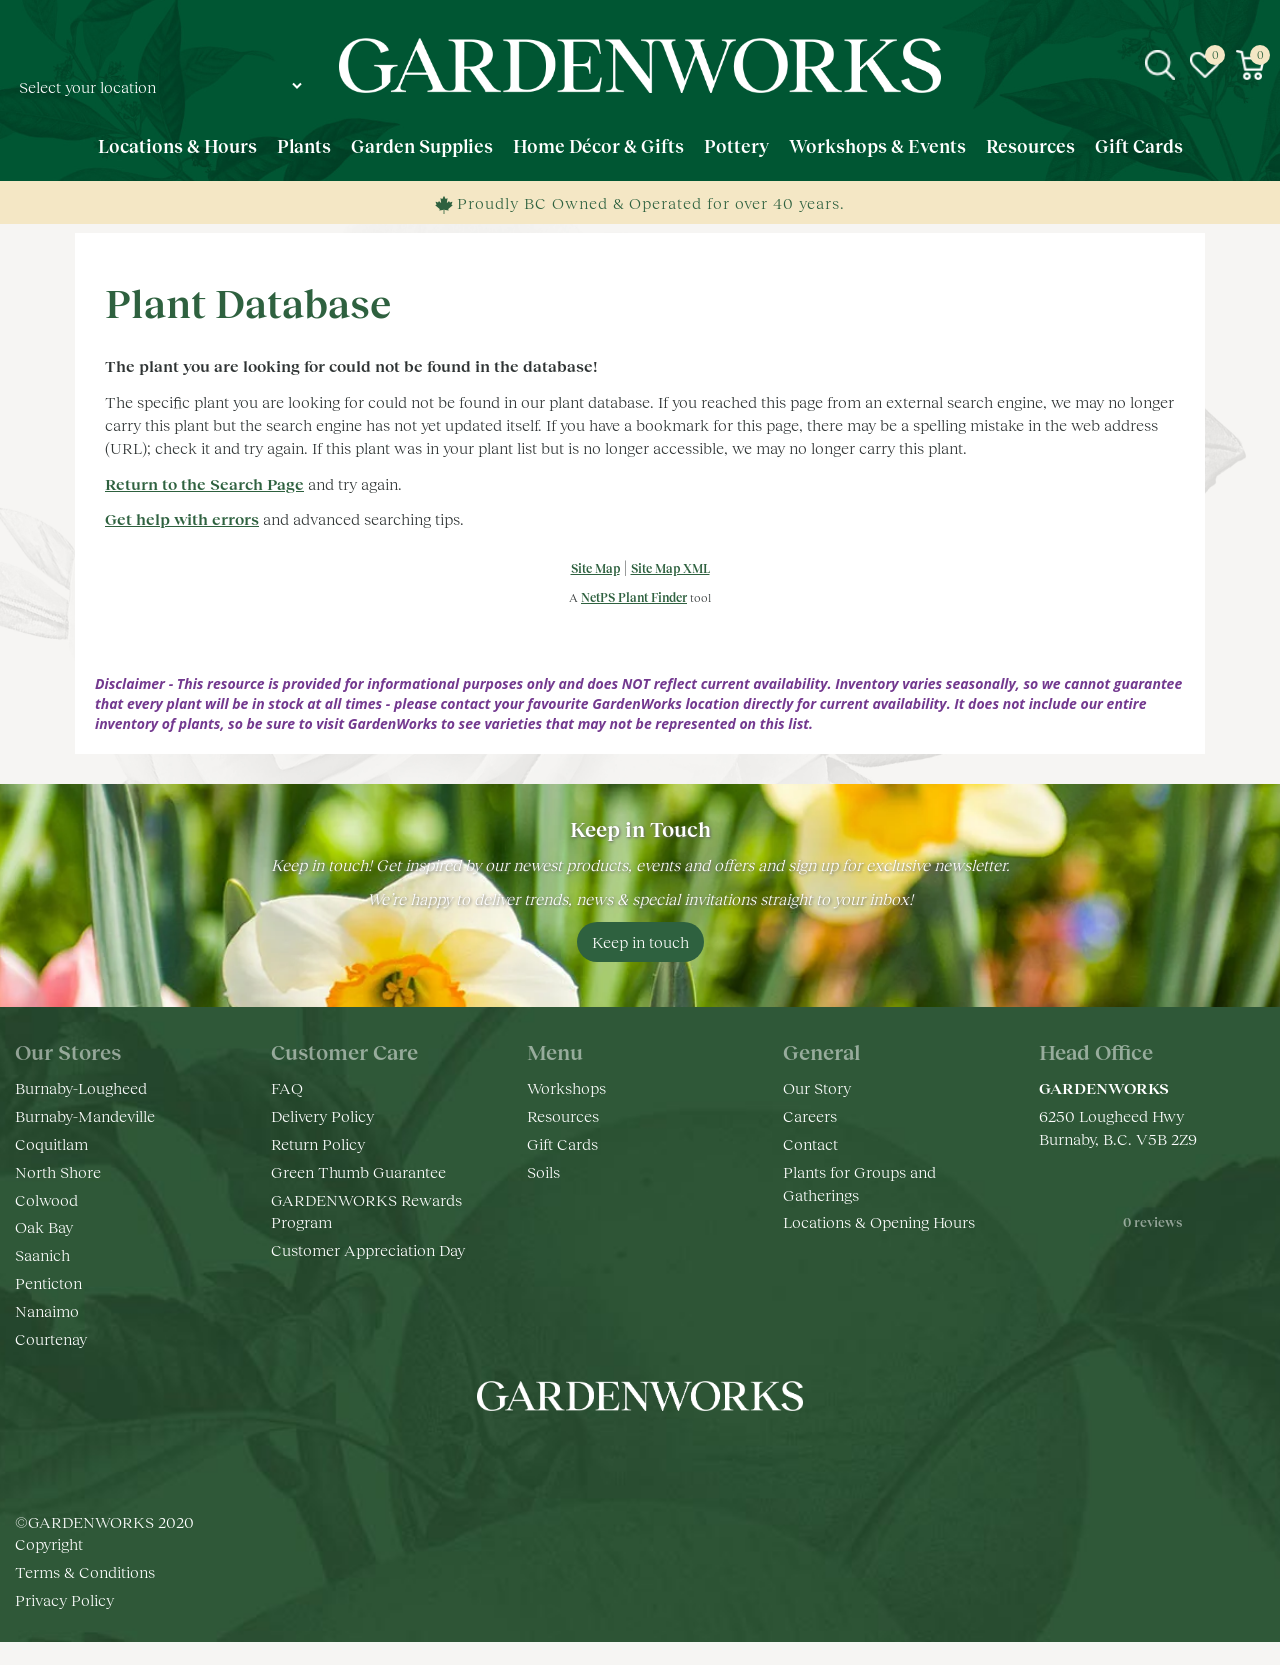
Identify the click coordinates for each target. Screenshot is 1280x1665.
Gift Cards (562, 1143)
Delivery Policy (322, 1115)
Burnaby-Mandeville (85, 1115)
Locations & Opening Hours (879, 1221)
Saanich (42, 1254)
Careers (810, 1115)
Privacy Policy (64, 1599)
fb (580, 1456)
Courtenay (51, 1338)
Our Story (817, 1087)
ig (620, 1456)
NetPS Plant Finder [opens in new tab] (634, 597)
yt (660, 1456)
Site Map (595, 568)
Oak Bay (44, 1226)
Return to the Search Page (204, 483)
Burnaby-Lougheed (81, 1087)
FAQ (287, 1087)
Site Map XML (670, 568)
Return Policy (318, 1143)
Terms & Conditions (85, 1571)
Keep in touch (640, 941)
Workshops (566, 1087)
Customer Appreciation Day (368, 1249)
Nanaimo (47, 1310)
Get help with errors (182, 518)
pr (700, 1456)
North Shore (58, 1171)
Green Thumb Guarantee (358, 1171)
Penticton (48, 1282)
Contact (810, 1143)
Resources (563, 1115)
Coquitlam (51, 1143)
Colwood (46, 1199)
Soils (543, 1171)
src (1160, 65)
